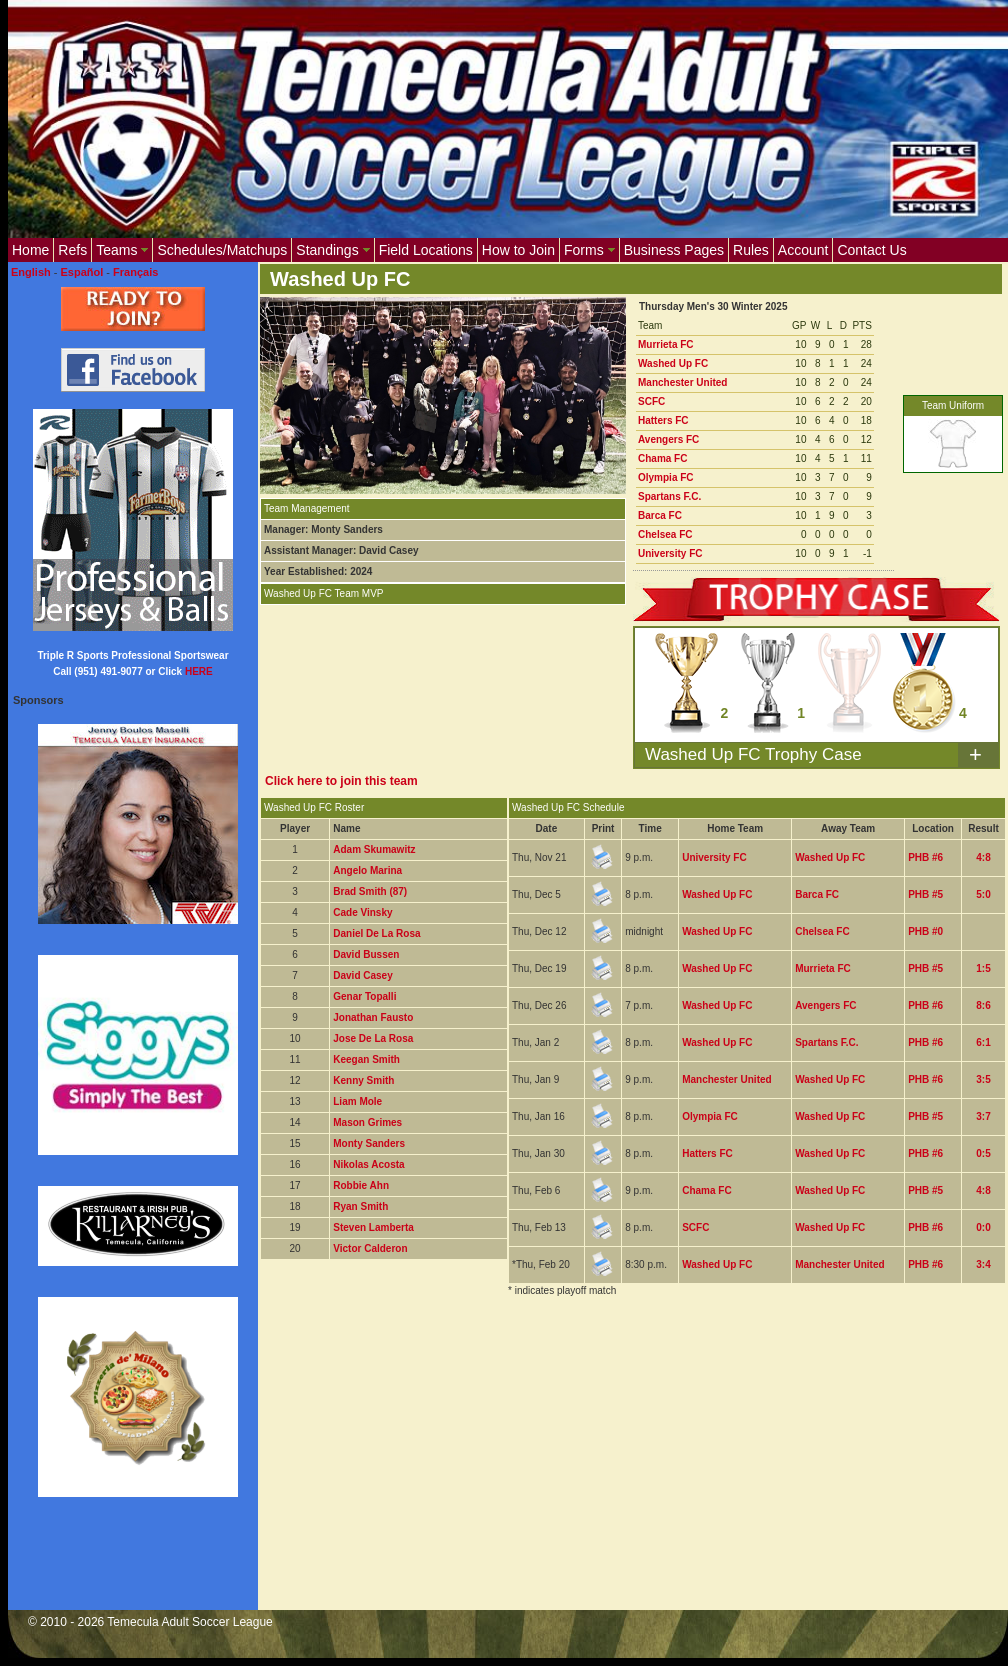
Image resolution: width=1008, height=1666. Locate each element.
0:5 (983, 1153)
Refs (72, 250)
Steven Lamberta (373, 1227)
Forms (589, 250)
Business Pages (674, 250)
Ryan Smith (360, 1206)
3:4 (983, 1264)
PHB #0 (925, 931)
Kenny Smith (363, 1080)
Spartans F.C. (669, 496)
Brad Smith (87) (370, 891)
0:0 (983, 1227)
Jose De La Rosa (373, 1038)
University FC (670, 553)
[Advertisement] (514, 1466)
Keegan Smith (366, 1059)
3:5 (983, 1079)
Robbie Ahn (361, 1185)
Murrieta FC (666, 344)
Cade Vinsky (362, 912)
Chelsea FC (665, 534)
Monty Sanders (369, 1143)
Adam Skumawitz (374, 849)
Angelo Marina (367, 870)
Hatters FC (663, 420)
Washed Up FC (673, 363)
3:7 (983, 1116)
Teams (122, 250)
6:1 (983, 1042)
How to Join (518, 250)
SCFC (651, 401)
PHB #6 (925, 857)
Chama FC (662, 458)
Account (803, 250)
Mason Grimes (367, 1122)
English (31, 272)
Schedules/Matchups (222, 250)
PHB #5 (925, 894)
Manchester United (682, 382)
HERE (199, 671)
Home (30, 250)
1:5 (983, 968)
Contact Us (871, 250)
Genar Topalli (364, 996)
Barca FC (660, 515)
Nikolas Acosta (368, 1164)
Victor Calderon (370, 1248)
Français (135, 272)
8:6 (983, 1005)
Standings (332, 250)
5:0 (983, 894)
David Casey (362, 975)
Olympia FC (666, 477)
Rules (751, 250)
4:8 (983, 857)
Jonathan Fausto (373, 1017)
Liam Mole (357, 1101)
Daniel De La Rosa (376, 933)
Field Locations (426, 250)
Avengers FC (668, 439)
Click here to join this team (341, 781)
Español (82, 272)
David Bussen (366, 954)
